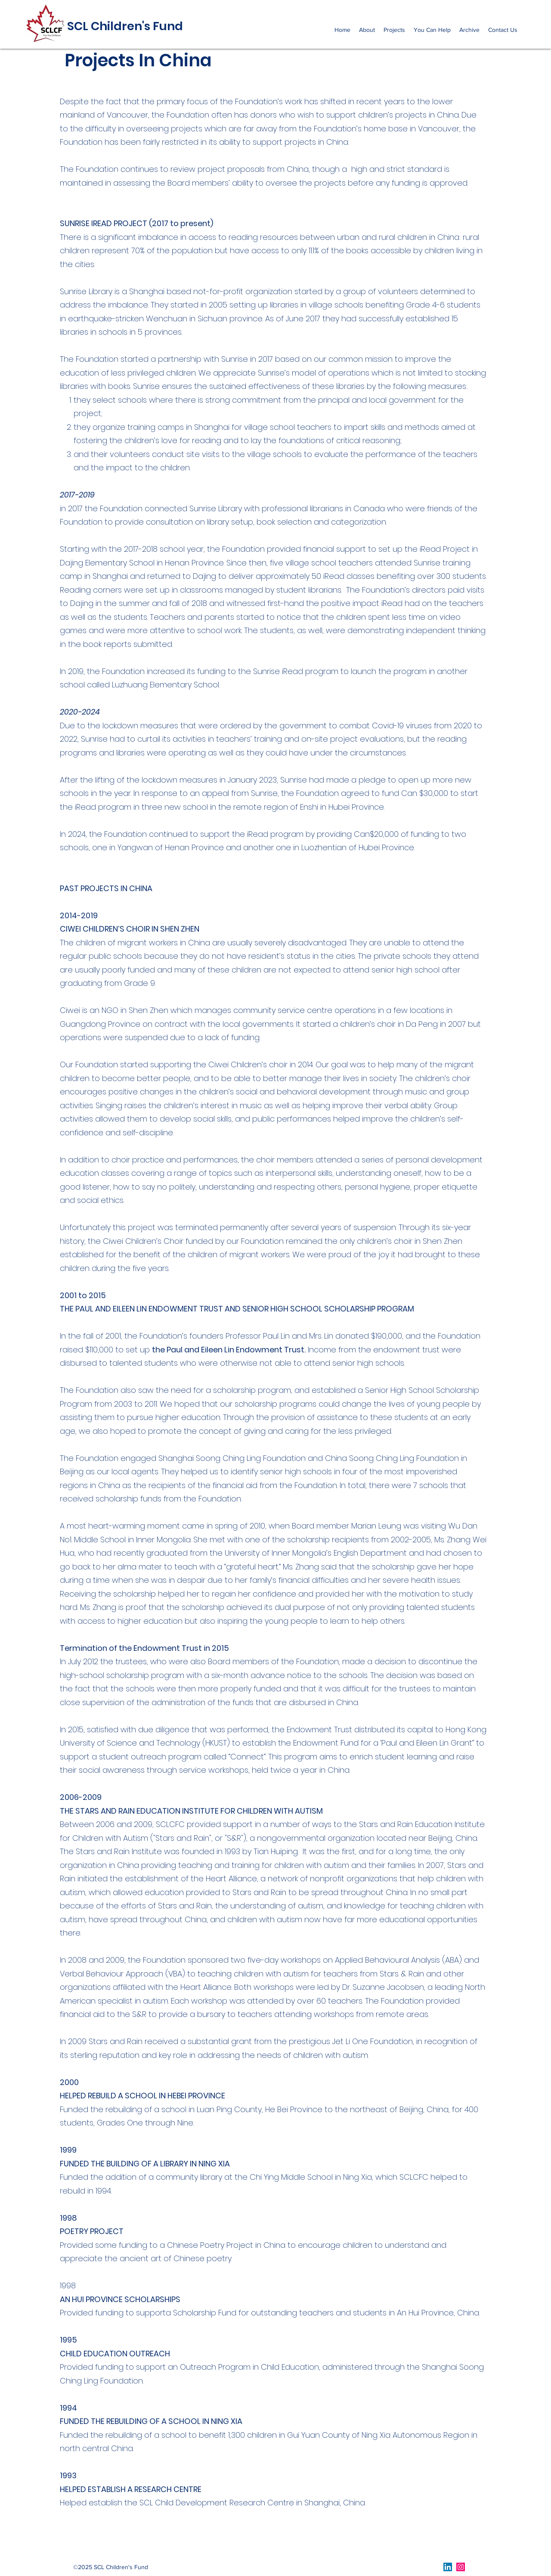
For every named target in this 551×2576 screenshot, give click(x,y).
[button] (367, 30)
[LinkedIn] (447, 2567)
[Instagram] (460, 2567)
